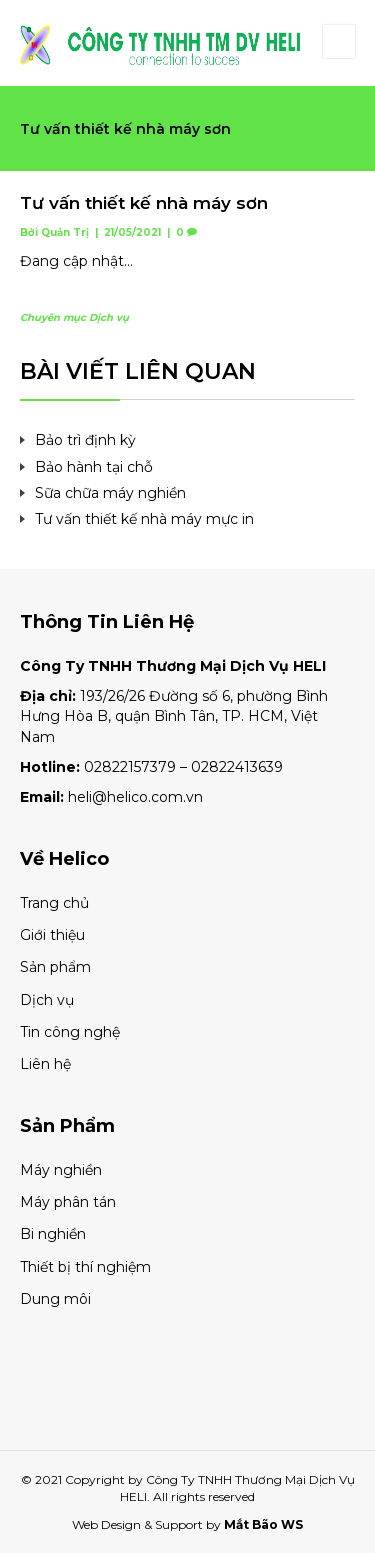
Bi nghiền (53, 1234)
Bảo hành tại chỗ (94, 467)
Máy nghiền (61, 1170)
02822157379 (130, 767)
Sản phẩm (55, 967)
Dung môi (55, 1299)
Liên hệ (45, 1064)
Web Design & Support (137, 1524)
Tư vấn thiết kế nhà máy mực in (144, 519)
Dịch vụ (109, 317)
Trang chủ (54, 903)
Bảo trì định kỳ (85, 440)
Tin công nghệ (70, 1032)
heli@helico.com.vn (135, 797)
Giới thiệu (52, 935)
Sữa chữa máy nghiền (110, 493)
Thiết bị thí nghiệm (85, 1267)
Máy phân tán (68, 1202)
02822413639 (237, 767)
